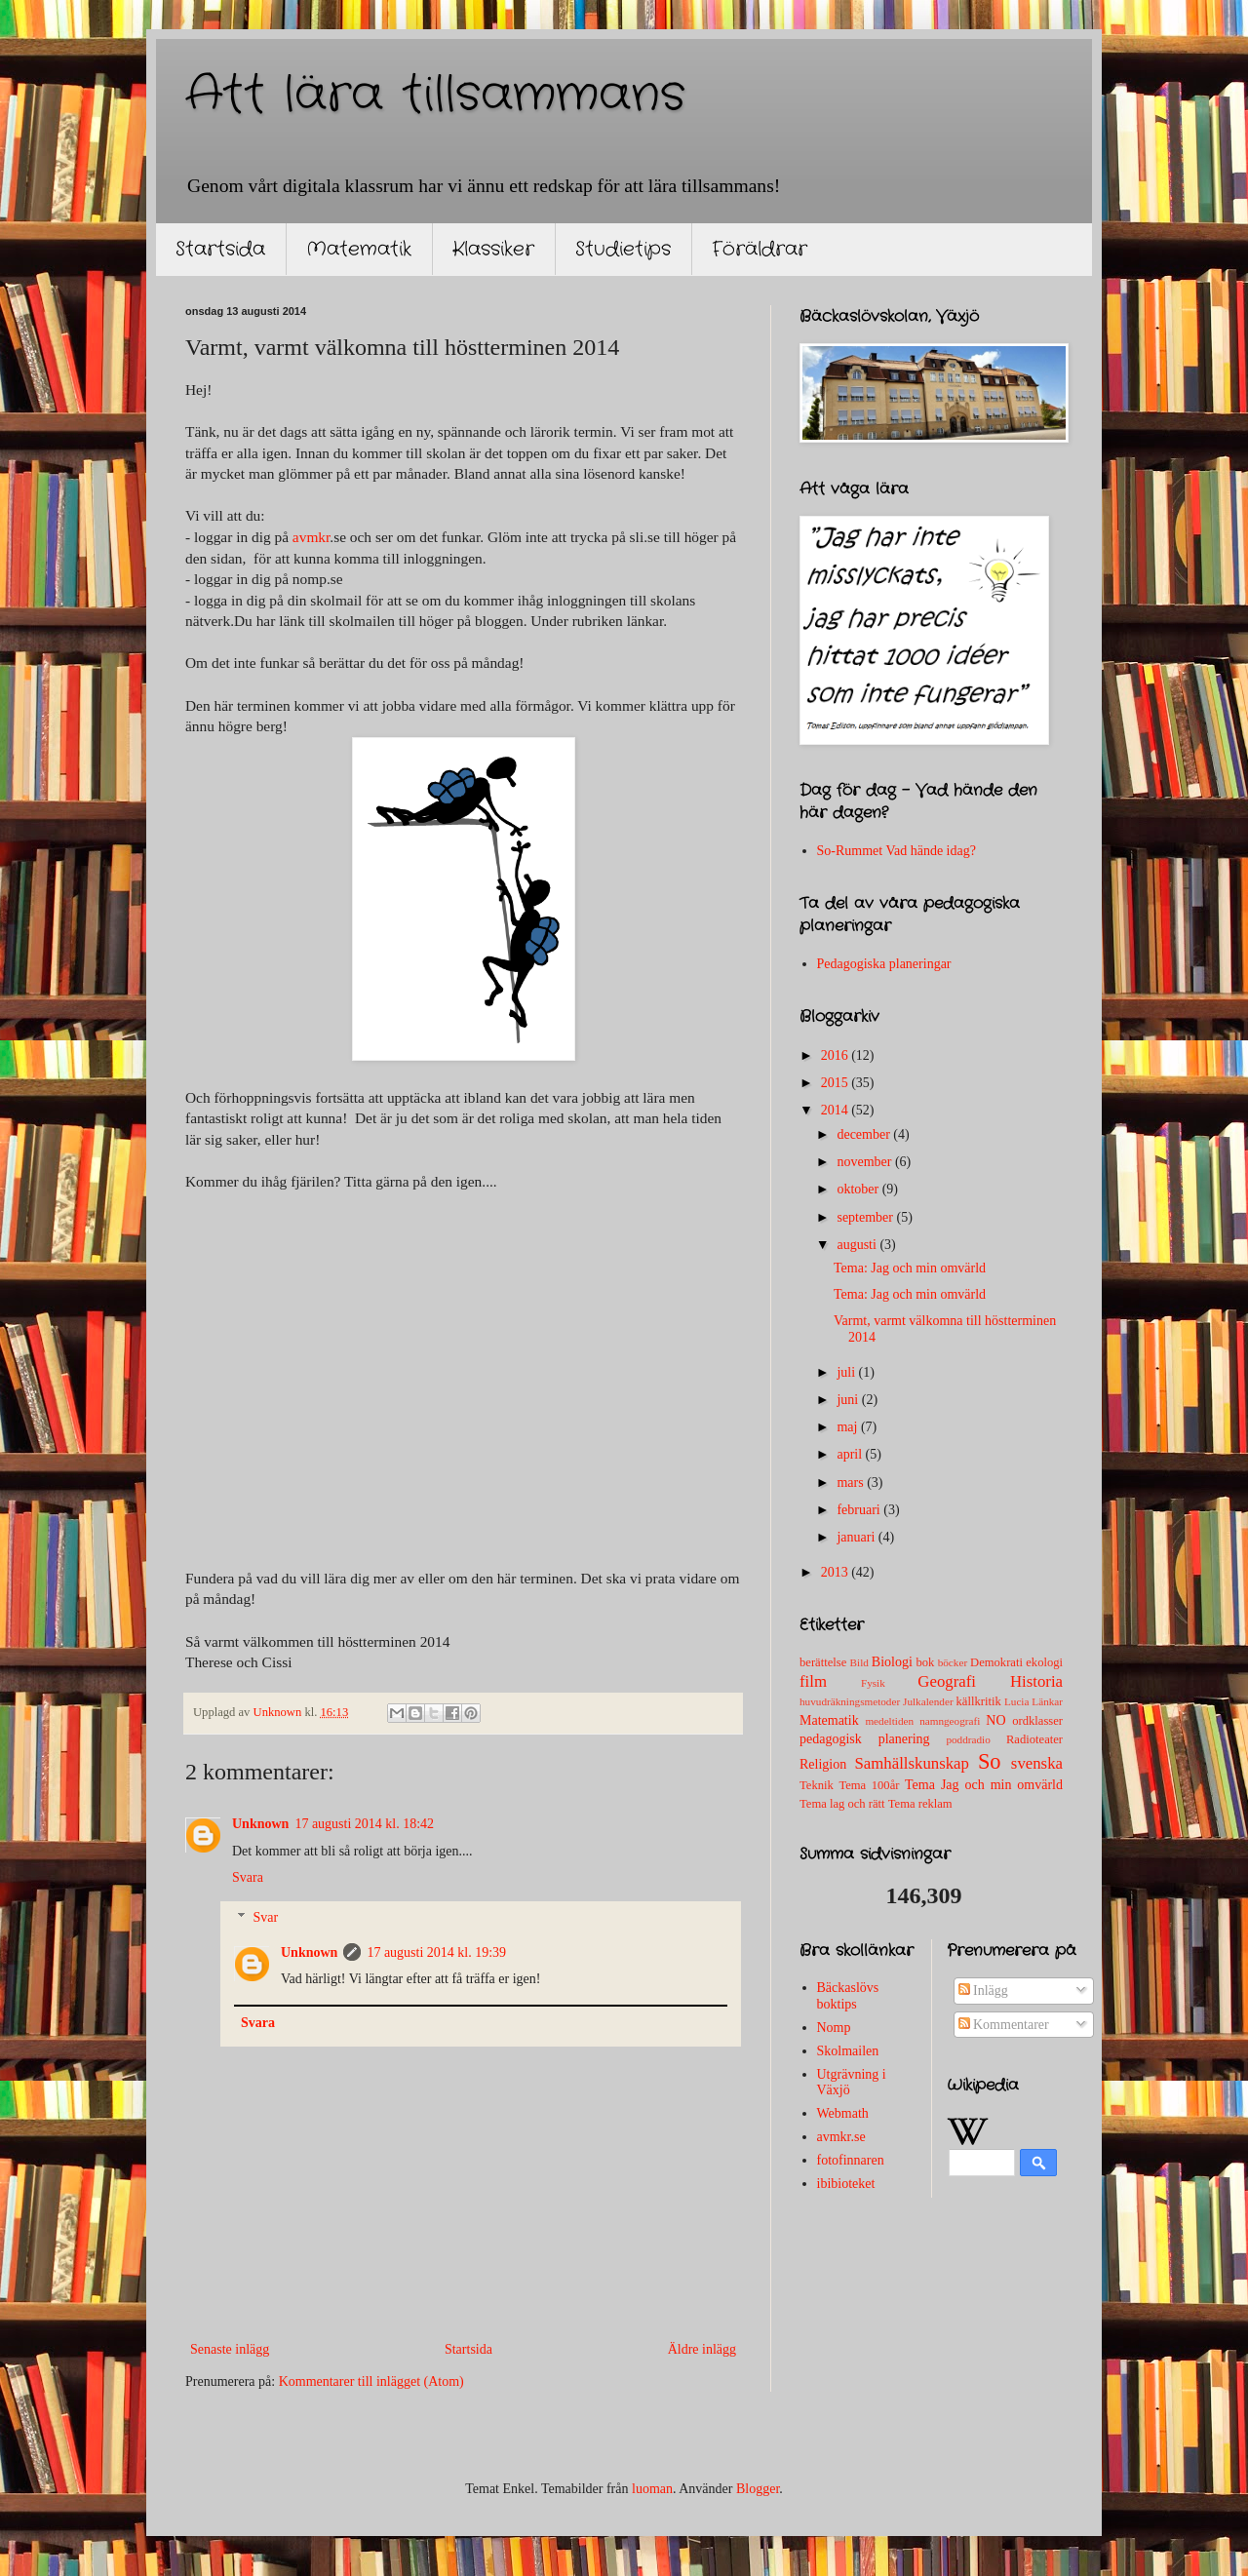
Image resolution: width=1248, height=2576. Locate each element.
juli (847, 1372)
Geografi (946, 1681)
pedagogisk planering (865, 1739)
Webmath (843, 2113)
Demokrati (996, 1662)
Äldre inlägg (702, 2349)
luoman (652, 2488)
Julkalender (928, 1701)
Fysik (873, 1683)
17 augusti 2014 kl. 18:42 (364, 1823)
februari (860, 1510)
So (989, 1761)
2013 (836, 1572)
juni (849, 1399)
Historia (1036, 1681)
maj (849, 1427)
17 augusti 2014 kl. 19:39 (436, 1952)
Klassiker (493, 249)
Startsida (220, 249)
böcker (952, 1662)
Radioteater (1034, 1739)
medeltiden (889, 1721)
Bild (859, 1662)
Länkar (1047, 1701)
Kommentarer (1003, 2024)
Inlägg (983, 1990)
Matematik (358, 249)
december (865, 1134)
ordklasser (1037, 1721)
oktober (859, 1189)
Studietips (623, 249)
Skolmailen (848, 2051)
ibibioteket (846, 2183)
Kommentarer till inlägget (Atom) (371, 2381)
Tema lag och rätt (842, 1804)
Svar (265, 1917)
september (866, 1217)
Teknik (817, 1785)
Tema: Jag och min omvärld (910, 1268)
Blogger (757, 2488)
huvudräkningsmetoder (850, 1701)
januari (857, 1537)
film (813, 1681)
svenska (1037, 1763)
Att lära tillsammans (435, 95)
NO (995, 1720)
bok (925, 1662)
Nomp (834, 2027)
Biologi (892, 1662)
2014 (836, 1110)
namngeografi (949, 1721)
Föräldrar (759, 249)
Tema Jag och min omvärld (984, 1784)
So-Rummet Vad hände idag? (896, 850)
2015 (836, 1082)
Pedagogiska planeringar (884, 963)
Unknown (260, 1823)
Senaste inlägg (229, 2349)
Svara (247, 1877)
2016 (836, 1055)
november (865, 1161)
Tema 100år (868, 1785)
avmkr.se (841, 2136)
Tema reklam (920, 1804)
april (851, 1454)
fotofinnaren (850, 2160)
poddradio (968, 1739)
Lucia (1016, 1701)
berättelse (823, 1662)
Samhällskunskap (911, 1763)
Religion (823, 1764)
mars (852, 1482)
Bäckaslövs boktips (848, 1995)
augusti (858, 1244)
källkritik (978, 1701)
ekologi (1044, 1662)
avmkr (311, 536)
